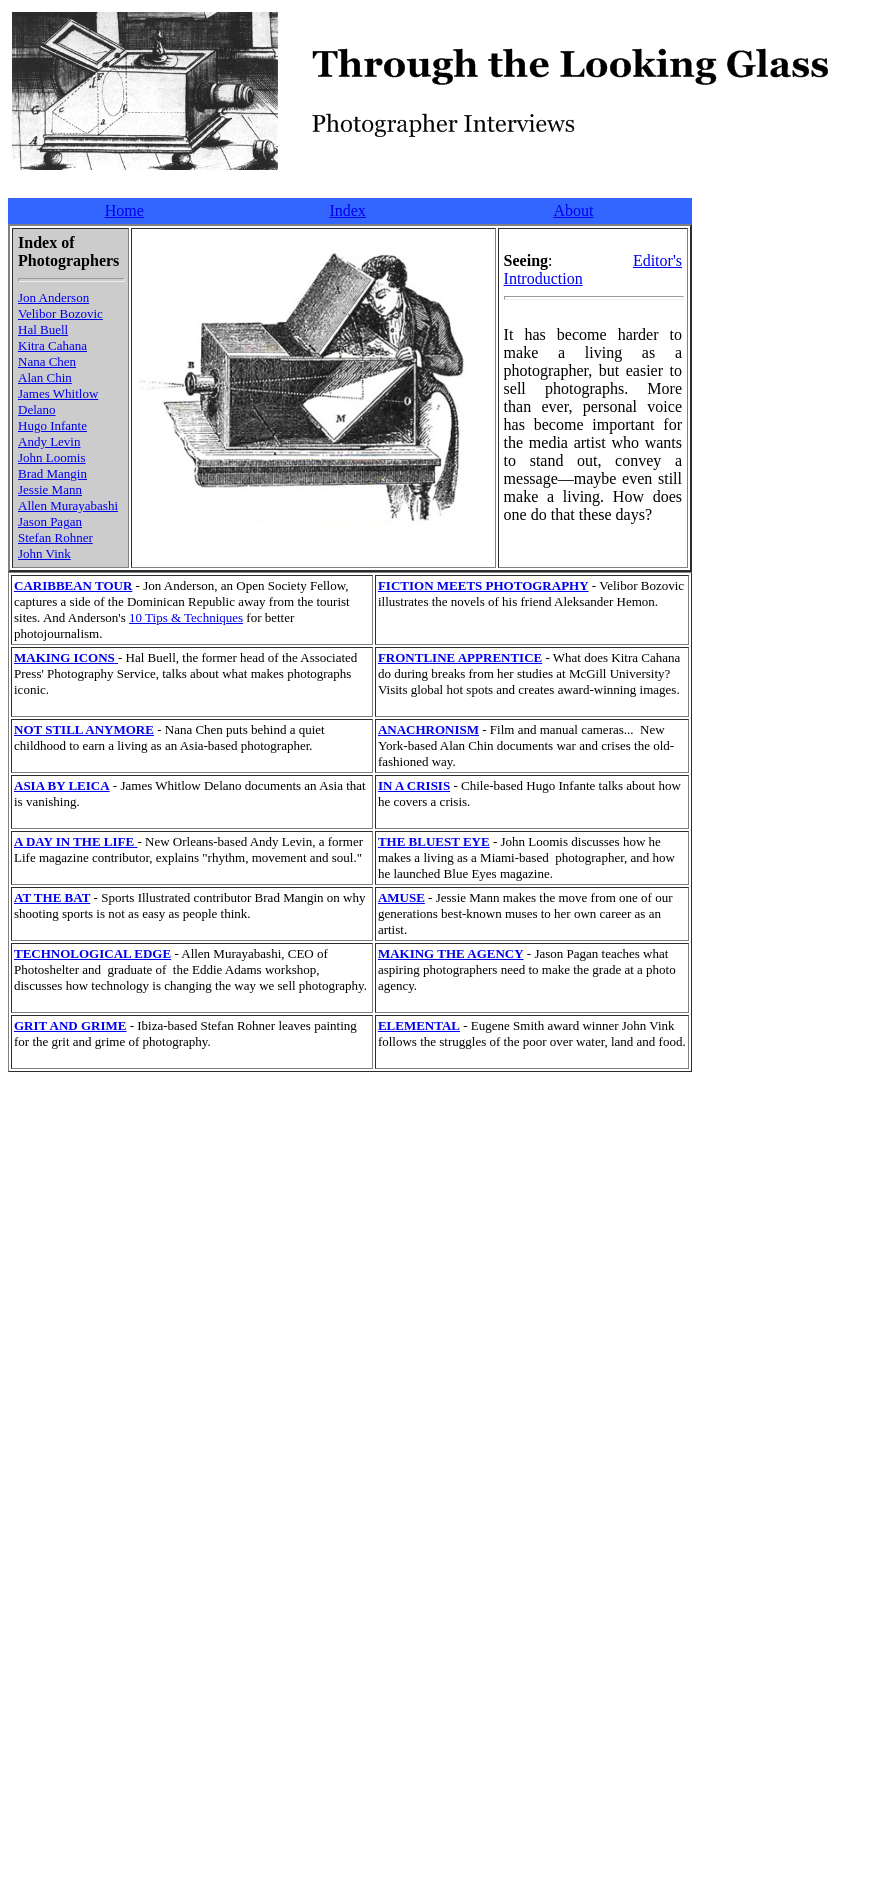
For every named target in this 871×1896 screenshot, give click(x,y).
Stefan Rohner (55, 537)
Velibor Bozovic (60, 313)
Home (124, 210)
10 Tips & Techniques (186, 617)
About (573, 210)
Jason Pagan (50, 521)
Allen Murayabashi (68, 505)
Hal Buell (43, 329)
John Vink (44, 553)
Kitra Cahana (52, 345)
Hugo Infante (52, 425)
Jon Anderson (53, 297)
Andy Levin (49, 441)
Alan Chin (45, 377)
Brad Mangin (52, 473)
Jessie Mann (50, 489)
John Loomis (52, 457)
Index (347, 210)
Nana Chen (47, 361)
